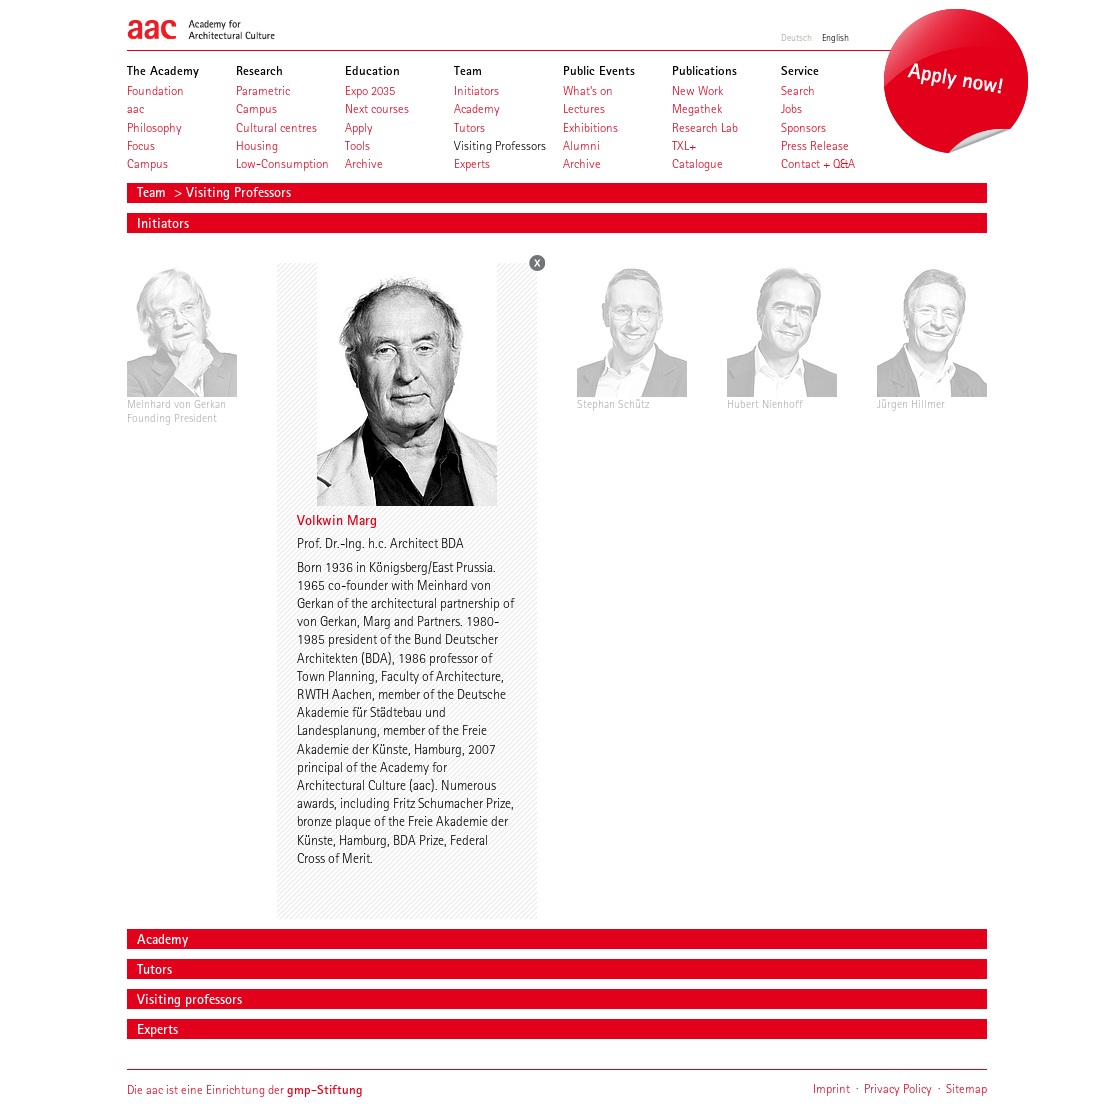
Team (153, 192)
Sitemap (966, 1088)
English (835, 37)
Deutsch (796, 37)
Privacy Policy (898, 1088)
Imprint (831, 1088)
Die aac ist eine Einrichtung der (245, 1089)
